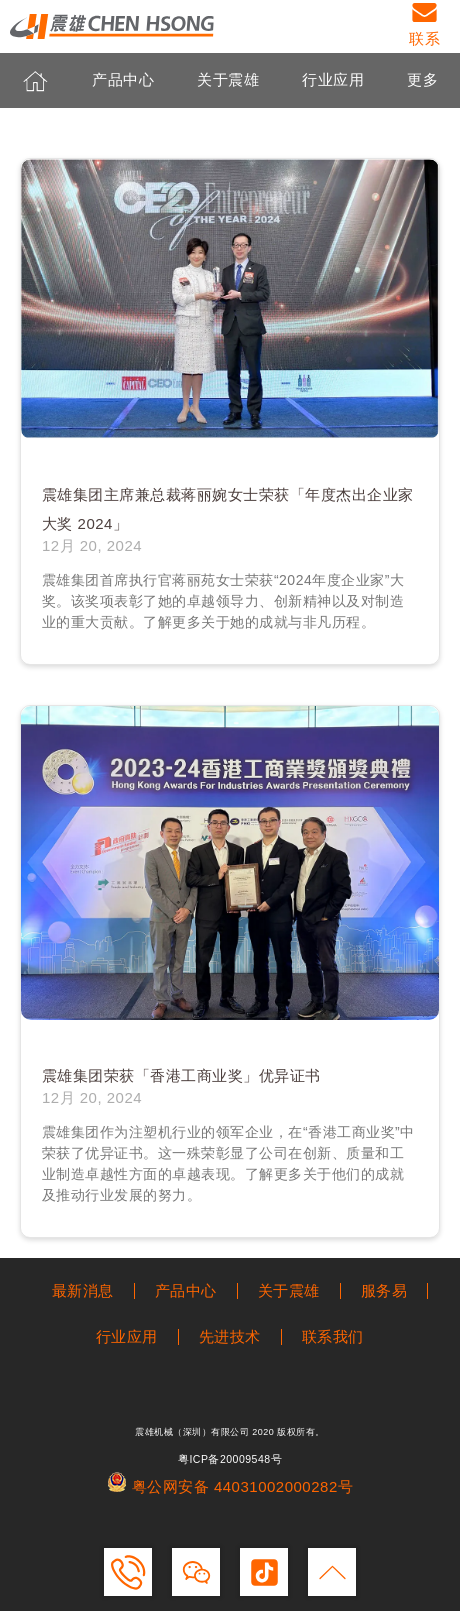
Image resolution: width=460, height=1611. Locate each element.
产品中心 (123, 80)
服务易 (384, 1290)
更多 (422, 80)
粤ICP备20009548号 (230, 1459)
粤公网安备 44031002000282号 (230, 1486)
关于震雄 (228, 80)
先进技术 (230, 1336)
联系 (424, 38)
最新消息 (83, 1290)
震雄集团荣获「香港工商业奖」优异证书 (181, 1075)
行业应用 (333, 80)
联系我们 (333, 1336)
